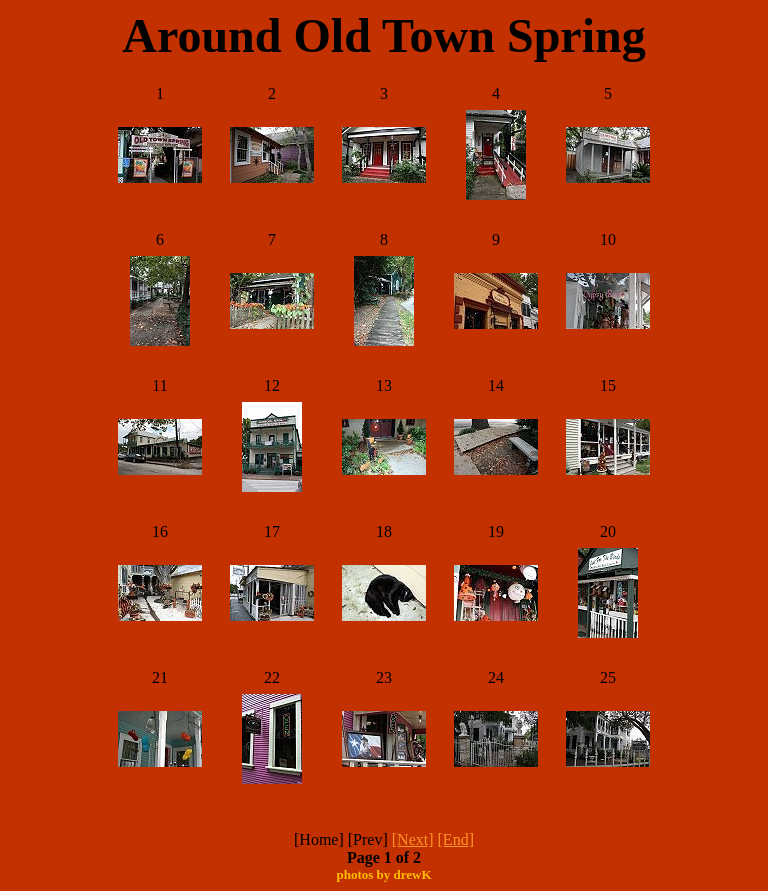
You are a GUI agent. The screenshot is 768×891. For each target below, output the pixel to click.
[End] (456, 839)
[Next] (413, 839)
